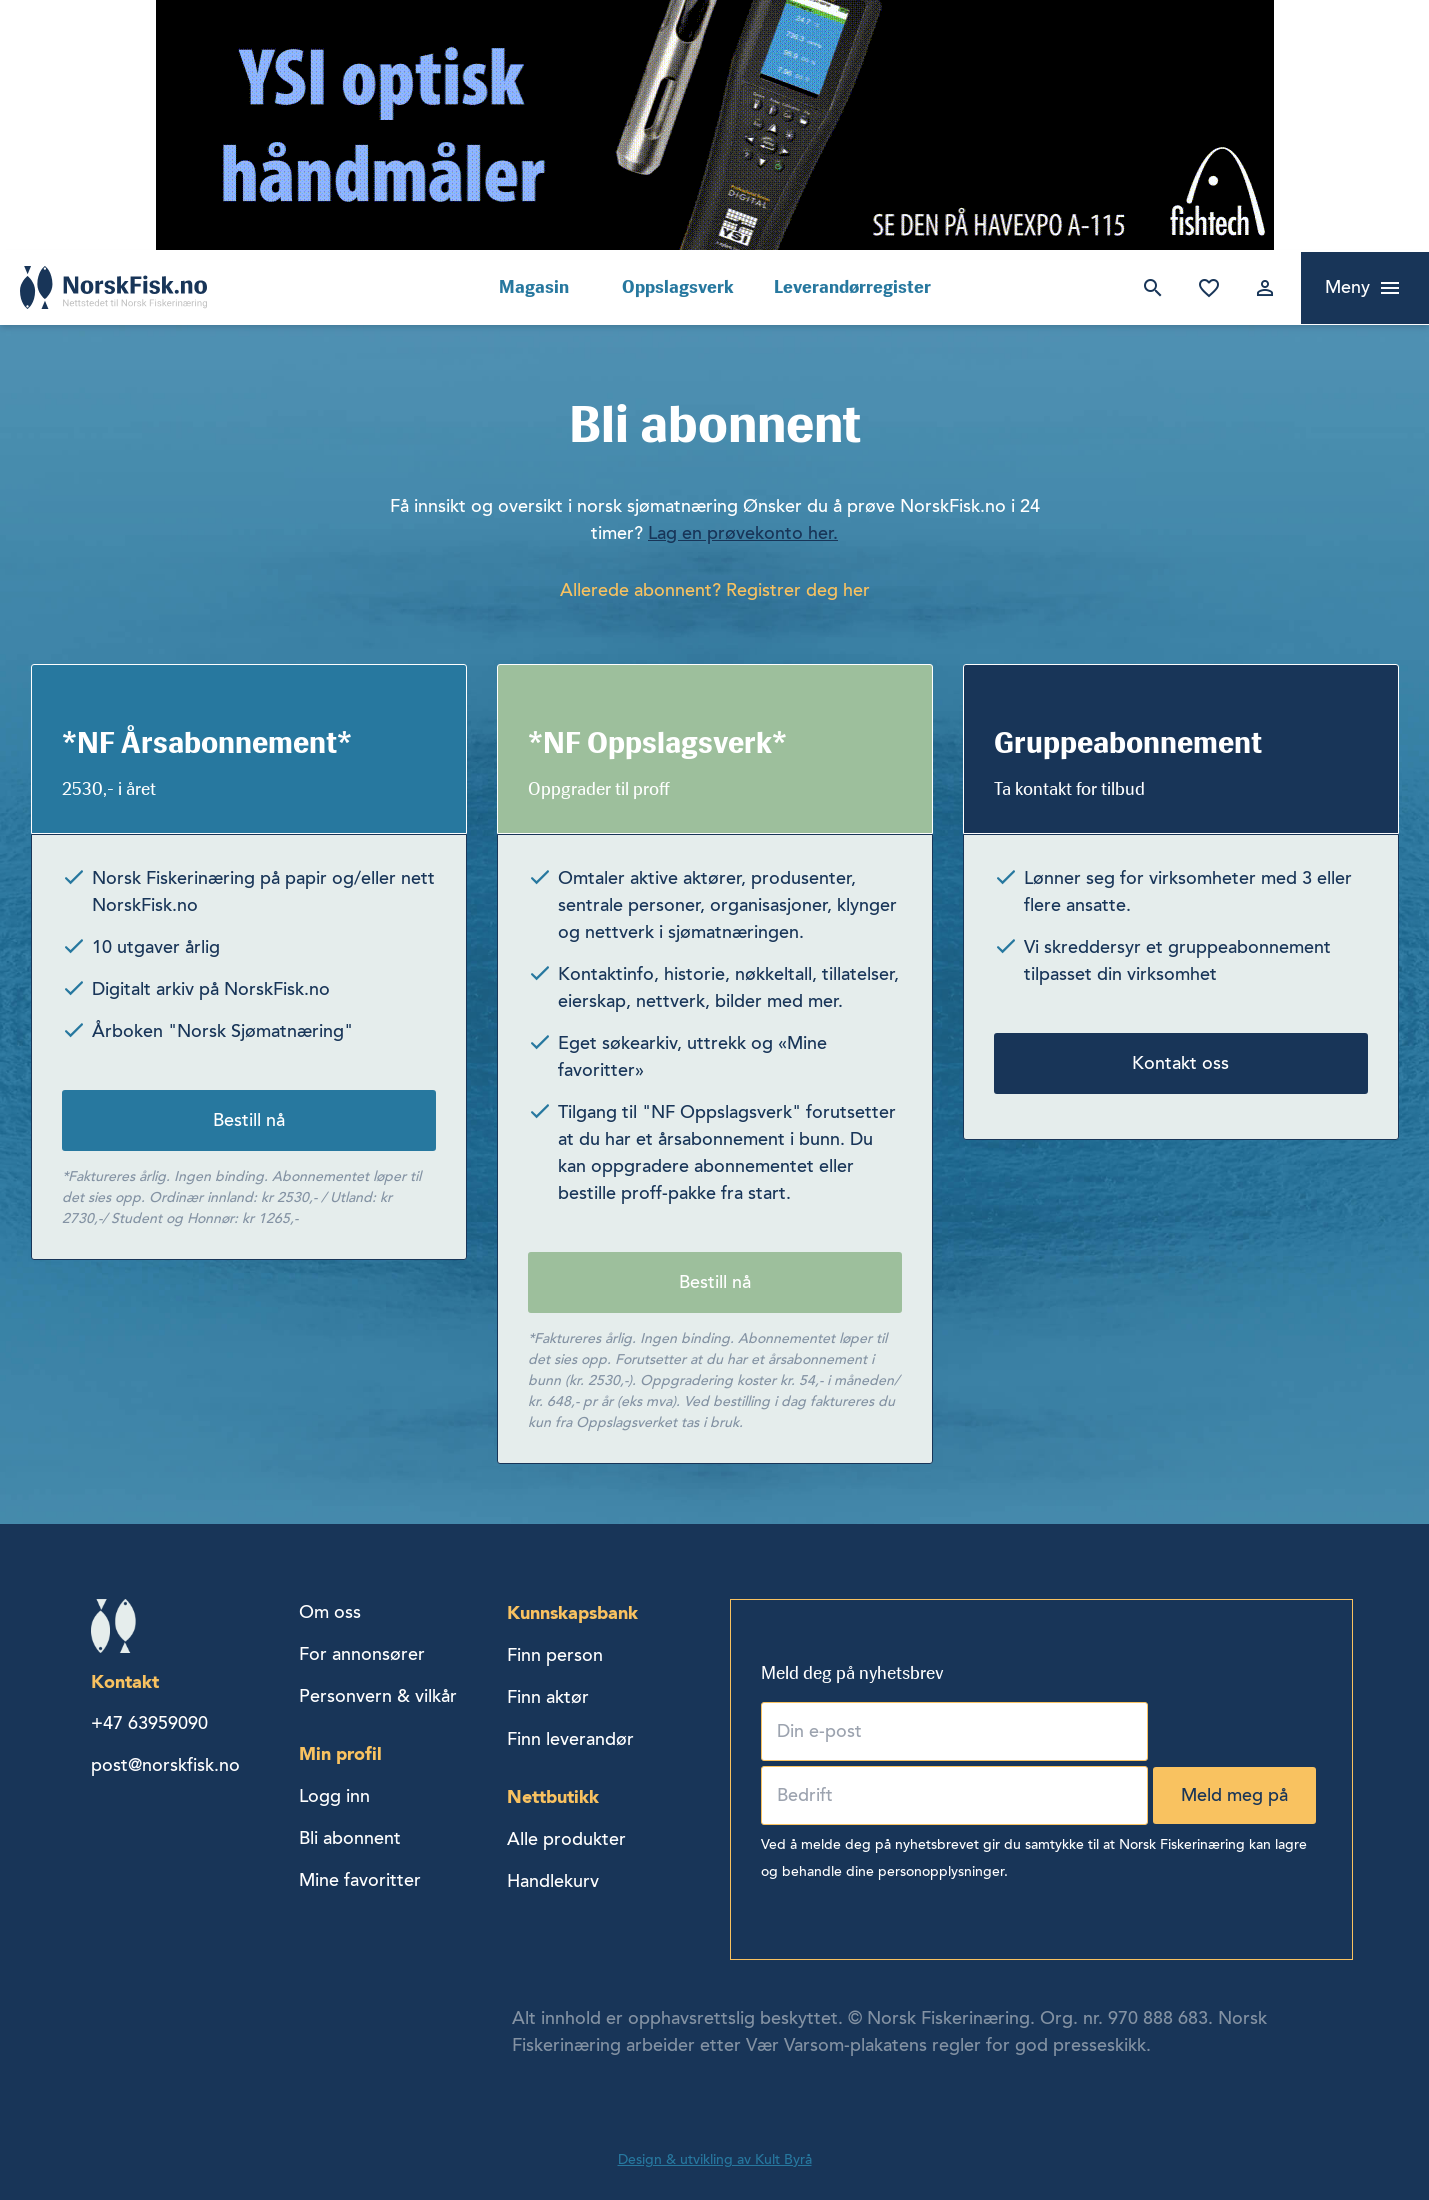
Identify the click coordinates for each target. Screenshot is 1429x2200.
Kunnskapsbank (572, 1612)
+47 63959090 (149, 1723)
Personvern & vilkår (378, 1696)
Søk (1149, 288)
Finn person (555, 1655)
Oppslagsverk (678, 287)
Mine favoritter (1205, 288)
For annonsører (362, 1654)
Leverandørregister (852, 287)
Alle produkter (566, 1839)
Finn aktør (548, 1697)
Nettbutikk (553, 1796)
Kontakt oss (1180, 1063)
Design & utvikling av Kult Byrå (715, 2159)
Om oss (330, 1612)
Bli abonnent (350, 1838)
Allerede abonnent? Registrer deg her (715, 590)
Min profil (340, 1753)
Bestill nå (249, 1120)
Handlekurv (553, 1881)
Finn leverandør (570, 1739)
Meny (1347, 287)
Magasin (534, 287)
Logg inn (1261, 288)
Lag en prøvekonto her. (743, 533)
